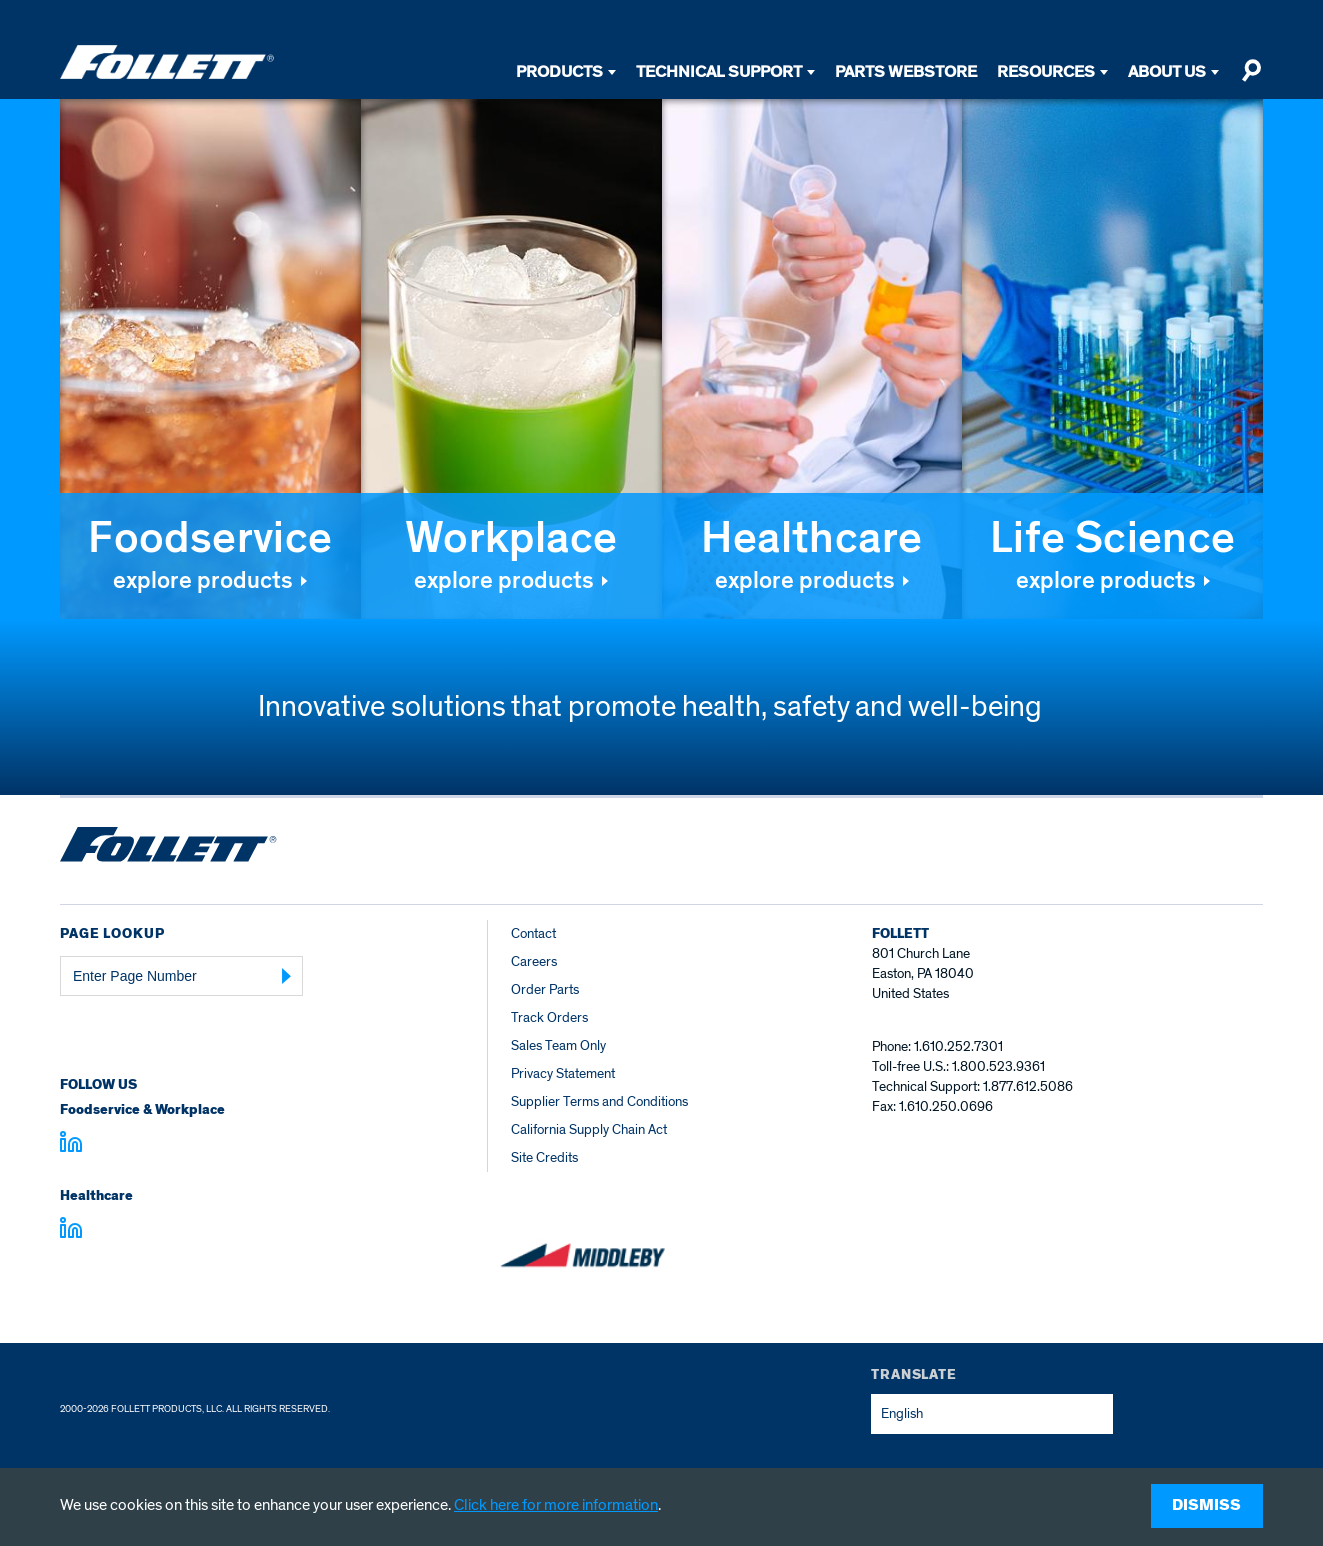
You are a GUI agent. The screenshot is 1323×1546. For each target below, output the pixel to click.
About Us (1167, 71)
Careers (534, 961)
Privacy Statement (563, 1073)
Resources (1046, 71)
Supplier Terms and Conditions (599, 1101)
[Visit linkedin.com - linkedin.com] (71, 1231)
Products (559, 71)
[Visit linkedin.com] (71, 1145)
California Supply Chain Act (589, 1129)
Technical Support (719, 71)
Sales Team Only (558, 1045)
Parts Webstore (906, 71)
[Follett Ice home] (168, 848)
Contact (533, 933)
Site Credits (544, 1157)
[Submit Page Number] (287, 976)
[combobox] (992, 1414)
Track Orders (549, 1017)
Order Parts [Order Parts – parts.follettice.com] (545, 989)
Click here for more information (556, 1505)
